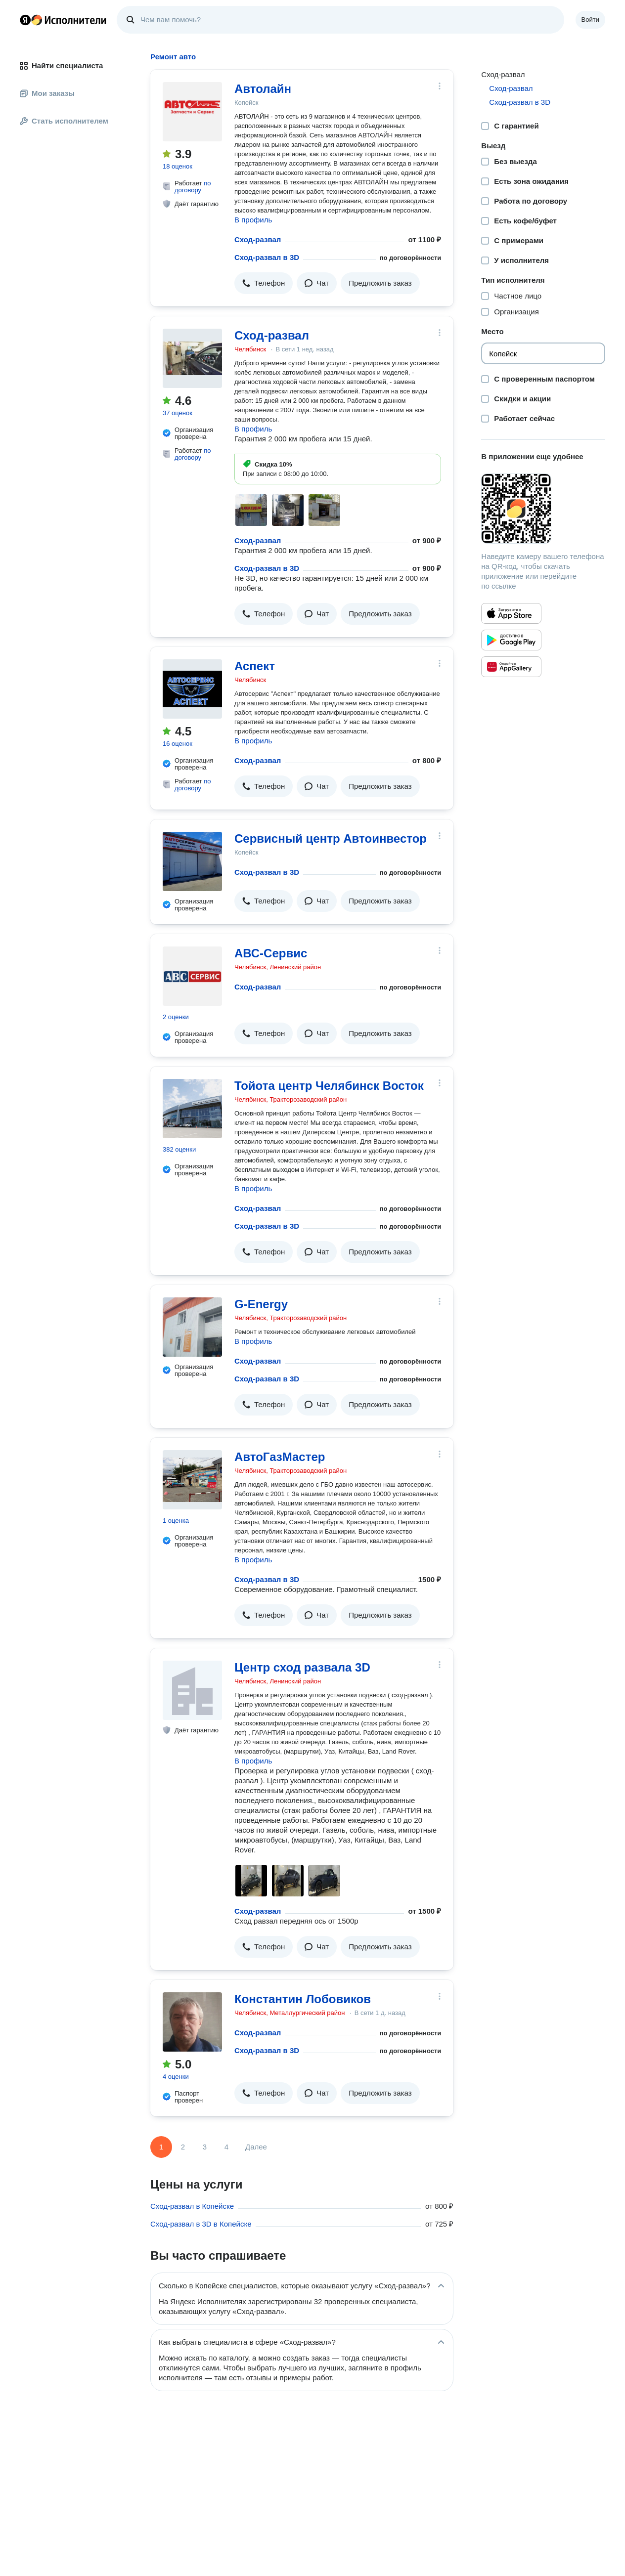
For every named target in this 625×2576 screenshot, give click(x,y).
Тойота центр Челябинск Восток (329, 1085)
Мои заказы (47, 93)
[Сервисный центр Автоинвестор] (192, 861)
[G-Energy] (192, 1327)
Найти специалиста (61, 65)
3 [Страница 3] (205, 2147)
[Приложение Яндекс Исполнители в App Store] (511, 613)
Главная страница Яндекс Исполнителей (63, 19)
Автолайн (262, 88)
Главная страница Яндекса (25, 19)
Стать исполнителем (64, 121)
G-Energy (261, 1304)
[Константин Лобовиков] (192, 2022)
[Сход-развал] (192, 358)
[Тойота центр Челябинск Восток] (192, 1108)
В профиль (253, 219)
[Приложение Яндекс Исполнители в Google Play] (511, 640)
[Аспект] (192, 689)
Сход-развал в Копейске (192, 2206)
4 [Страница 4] (226, 2147)
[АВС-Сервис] (192, 976)
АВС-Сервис (270, 953)
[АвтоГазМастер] (192, 1479)
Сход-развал (257, 239)
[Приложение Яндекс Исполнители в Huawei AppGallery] (511, 666)
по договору (193, 186)
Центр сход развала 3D (302, 1667)
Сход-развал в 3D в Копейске (201, 2224)
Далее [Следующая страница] (256, 2147)
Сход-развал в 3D (266, 257)
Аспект (254, 666)
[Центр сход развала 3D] (192, 1690)
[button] (263, 283)
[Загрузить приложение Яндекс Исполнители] (543, 508)
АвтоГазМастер (279, 1456)
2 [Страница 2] (183, 2147)
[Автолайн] (192, 111)
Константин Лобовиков (302, 1999)
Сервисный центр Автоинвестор (330, 838)
